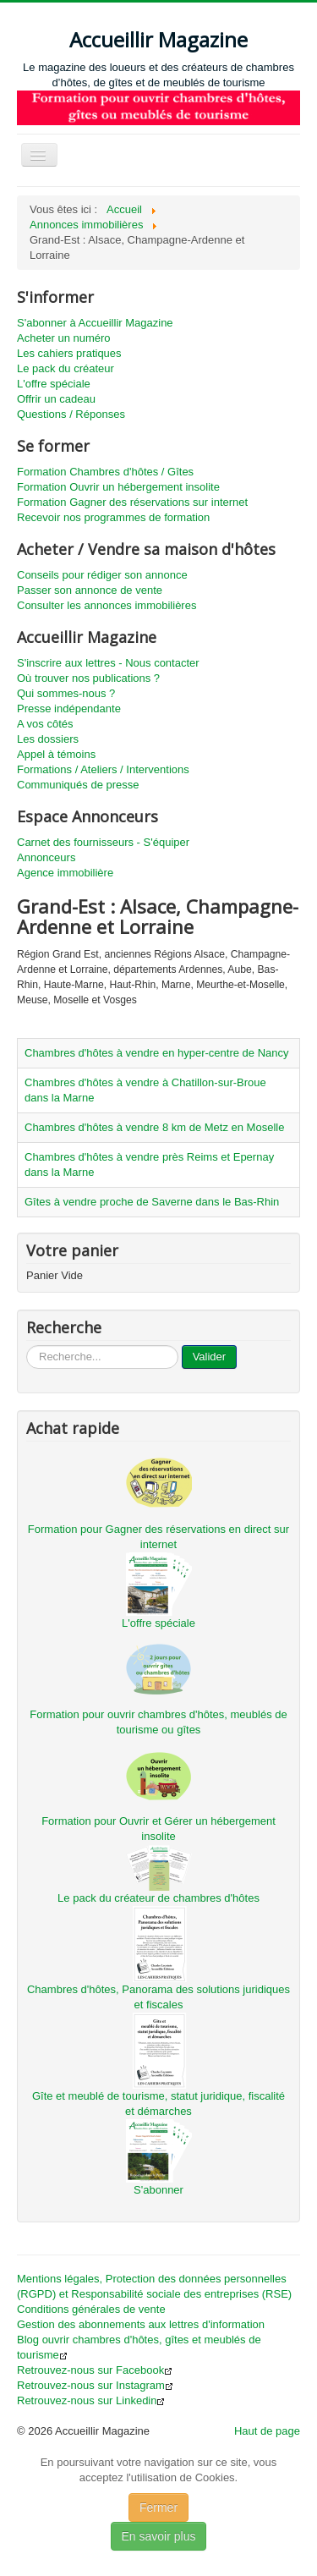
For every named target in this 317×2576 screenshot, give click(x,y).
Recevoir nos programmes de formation (113, 517)
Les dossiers (48, 739)
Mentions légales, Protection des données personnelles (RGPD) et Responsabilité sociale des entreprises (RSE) (154, 2286)
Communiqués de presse (78, 784)
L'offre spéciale (53, 383)
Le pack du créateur (65, 368)
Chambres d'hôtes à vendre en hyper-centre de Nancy (157, 1052)
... (26, 1345)
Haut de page (267, 2431)
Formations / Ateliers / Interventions (103, 769)
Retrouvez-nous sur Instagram (95, 2385)
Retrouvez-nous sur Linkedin (91, 2400)
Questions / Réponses (71, 414)
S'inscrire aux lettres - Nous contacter (108, 662)
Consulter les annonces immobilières (106, 605)
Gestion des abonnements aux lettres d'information (141, 2324)
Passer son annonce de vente (89, 590)
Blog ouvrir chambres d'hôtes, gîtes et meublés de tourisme (139, 2347)
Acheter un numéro (64, 338)
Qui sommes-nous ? (66, 693)
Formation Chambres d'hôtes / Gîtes (105, 471)
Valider (210, 1356)
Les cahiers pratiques (69, 353)
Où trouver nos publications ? (88, 678)
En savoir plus (159, 2536)
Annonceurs (46, 857)
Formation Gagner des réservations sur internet (132, 502)
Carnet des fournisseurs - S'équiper (103, 842)
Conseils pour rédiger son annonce (102, 574)
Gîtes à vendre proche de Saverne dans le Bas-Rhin (152, 1201)
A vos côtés (45, 723)
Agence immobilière (65, 872)
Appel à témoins (56, 754)
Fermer (158, 2507)
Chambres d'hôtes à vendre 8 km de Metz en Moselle (154, 1127)
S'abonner (158, 2189)
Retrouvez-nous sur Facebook (94, 2370)
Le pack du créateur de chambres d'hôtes (158, 1898)
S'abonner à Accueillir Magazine (95, 322)
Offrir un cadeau (56, 399)
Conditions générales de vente (91, 2309)
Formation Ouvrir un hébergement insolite (118, 487)
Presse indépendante (69, 708)
